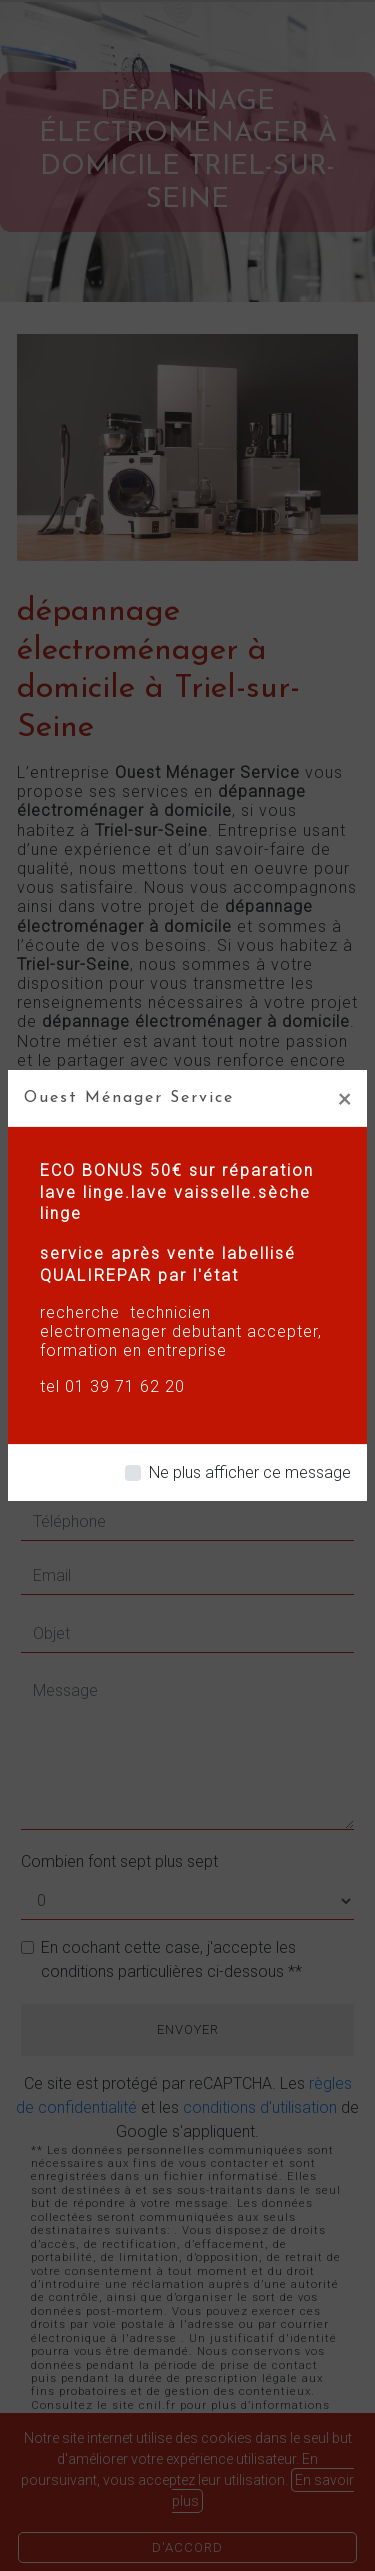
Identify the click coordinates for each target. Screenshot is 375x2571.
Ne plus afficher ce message (250, 1472)
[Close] (344, 1098)
